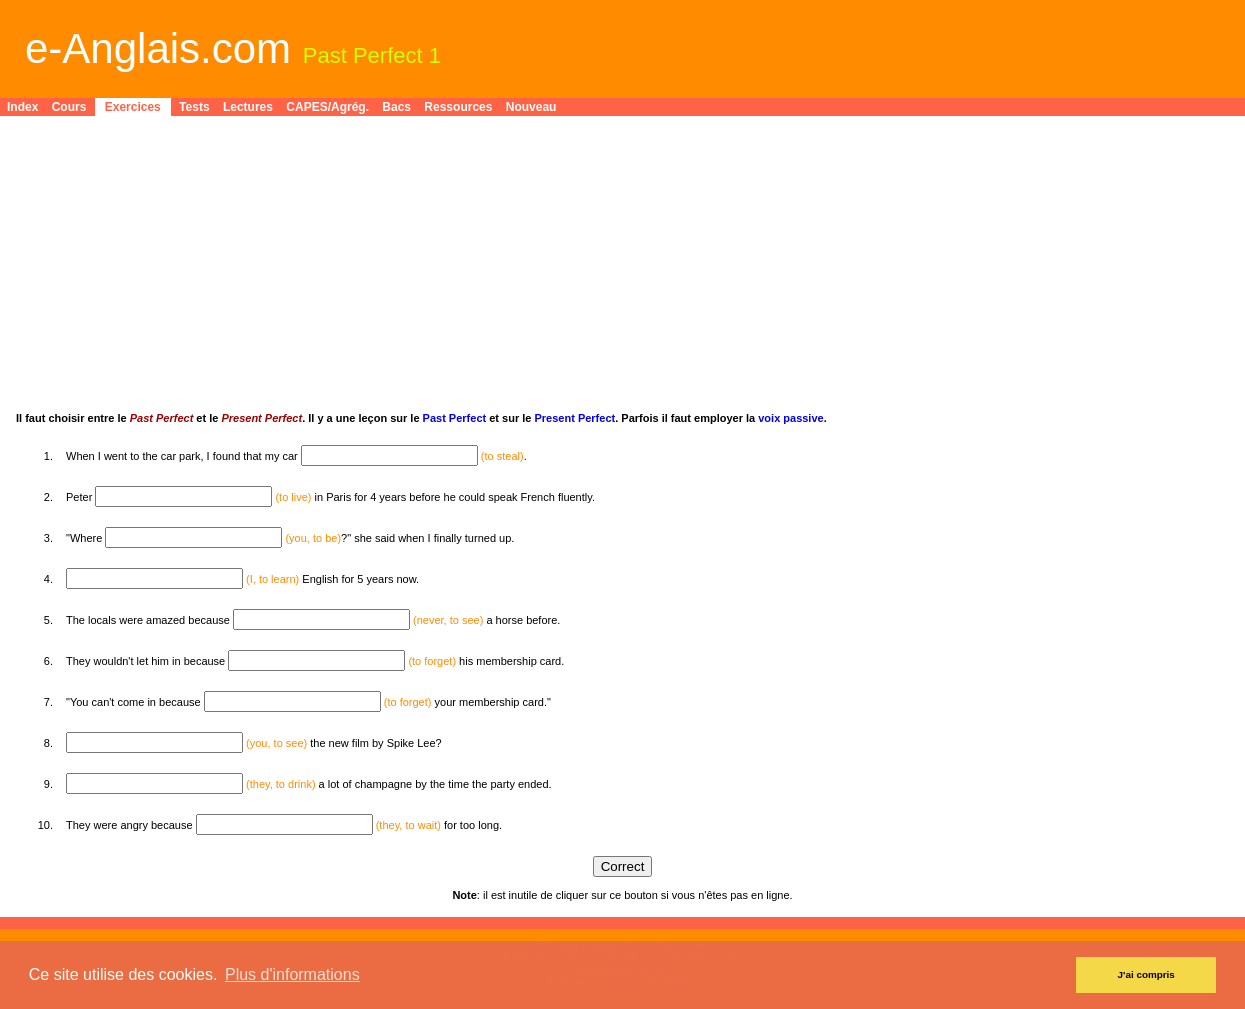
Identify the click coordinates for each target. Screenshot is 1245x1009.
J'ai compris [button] (1146, 974)
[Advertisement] (616, 272)
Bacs (396, 107)
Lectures (248, 107)
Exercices (133, 107)
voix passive (790, 418)
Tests (194, 107)
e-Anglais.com (158, 48)
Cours (69, 107)
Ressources (458, 107)
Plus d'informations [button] (292, 974)
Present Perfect (574, 418)
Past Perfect (455, 418)
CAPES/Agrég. (327, 107)
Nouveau (531, 107)
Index (22, 107)
